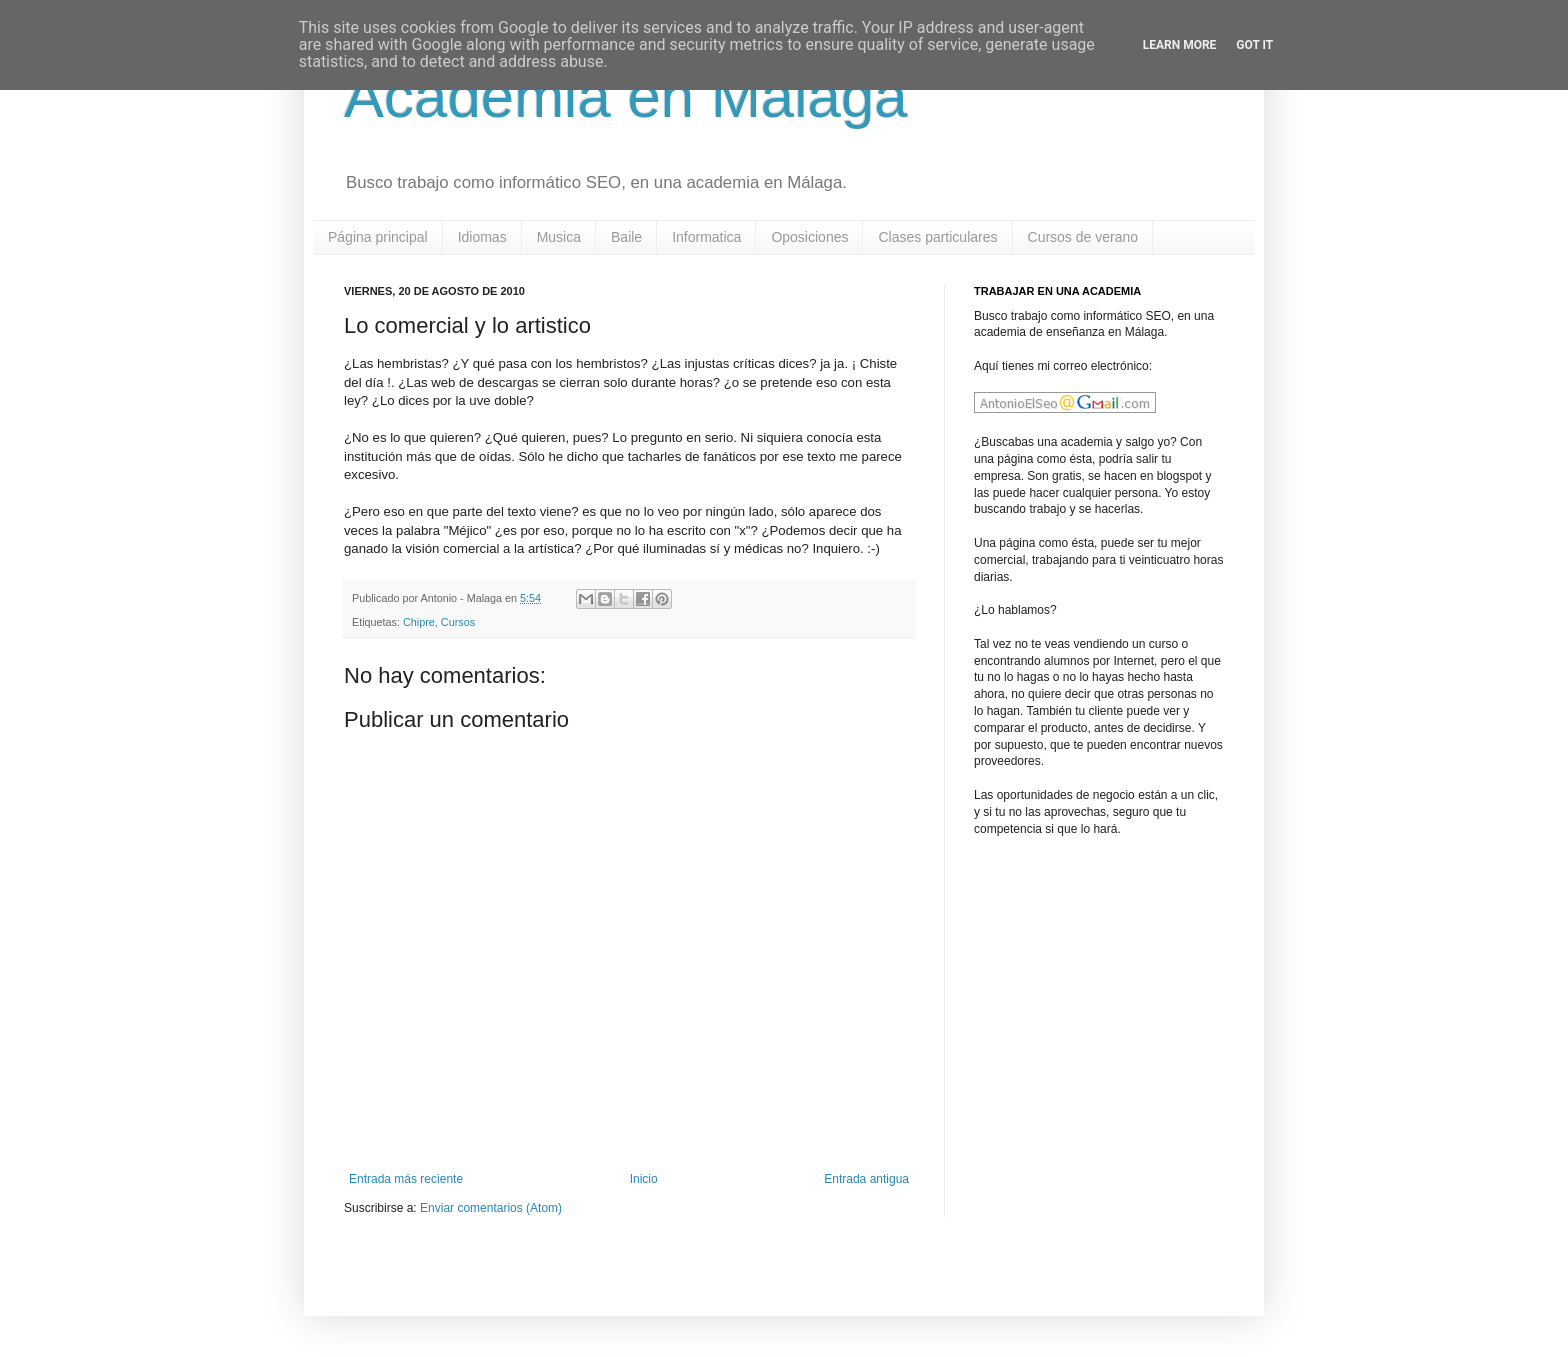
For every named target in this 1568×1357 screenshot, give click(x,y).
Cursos (458, 622)
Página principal (378, 237)
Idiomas (482, 237)
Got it (1254, 45)
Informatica (706, 237)
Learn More (1180, 45)
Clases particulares (937, 237)
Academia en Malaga (626, 96)
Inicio (644, 1179)
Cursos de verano (1083, 237)
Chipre (419, 622)
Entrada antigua (866, 1179)
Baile (626, 237)
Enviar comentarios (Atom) (491, 1208)
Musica (559, 237)
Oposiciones (809, 237)
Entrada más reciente (406, 1179)
